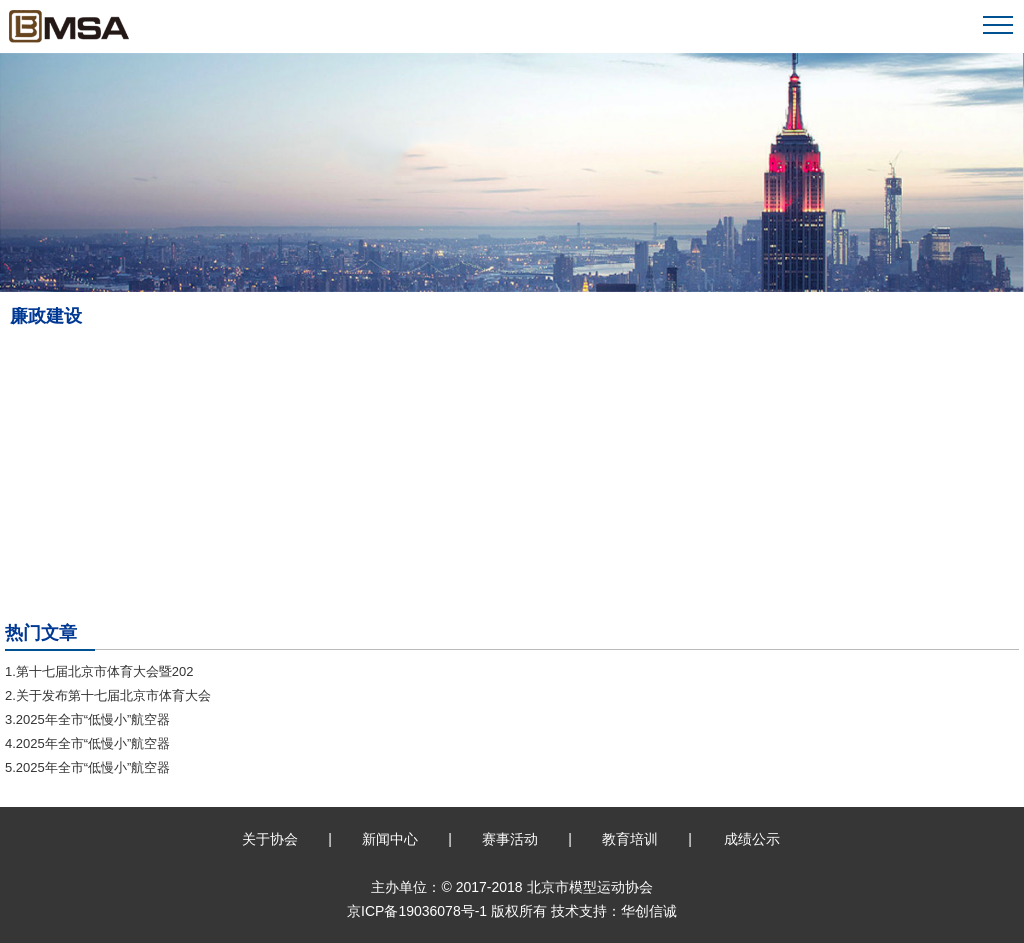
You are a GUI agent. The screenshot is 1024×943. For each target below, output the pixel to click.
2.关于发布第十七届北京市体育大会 (108, 695)
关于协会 (270, 839)
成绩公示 (752, 839)
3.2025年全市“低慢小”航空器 (87, 719)
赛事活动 (510, 839)
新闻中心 (390, 839)
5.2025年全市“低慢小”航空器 (87, 767)
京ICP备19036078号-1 (417, 911)
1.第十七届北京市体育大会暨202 (99, 671)
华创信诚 (649, 911)
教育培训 (630, 839)
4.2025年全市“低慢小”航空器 (87, 743)
